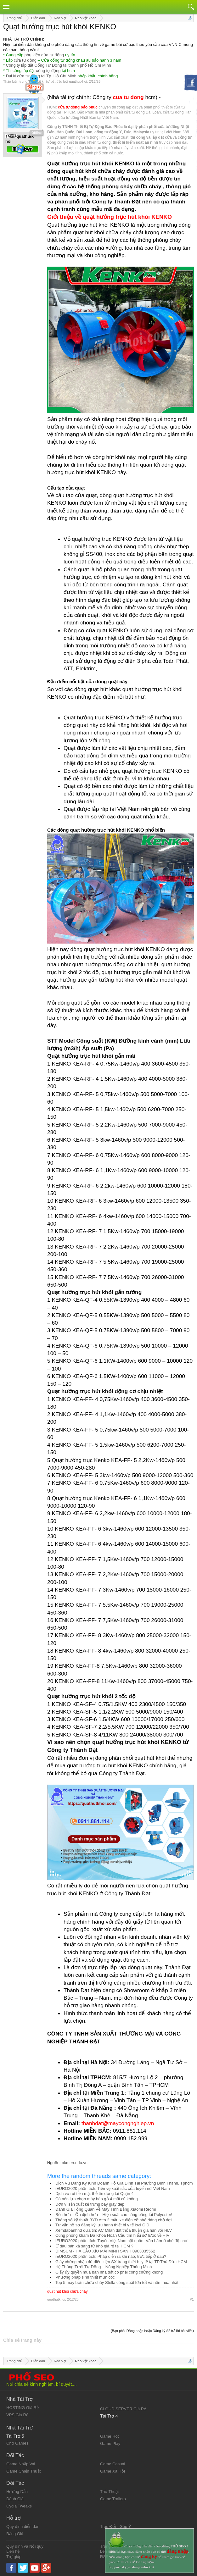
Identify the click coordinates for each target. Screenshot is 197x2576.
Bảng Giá (14, 2533)
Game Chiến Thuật (23, 2471)
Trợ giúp (13, 2556)
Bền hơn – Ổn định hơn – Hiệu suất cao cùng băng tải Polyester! (113, 2214)
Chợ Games (17, 2443)
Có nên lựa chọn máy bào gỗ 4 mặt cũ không (96, 2199)
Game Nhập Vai (20, 2464)
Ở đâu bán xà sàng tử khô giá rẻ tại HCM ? (94, 2246)
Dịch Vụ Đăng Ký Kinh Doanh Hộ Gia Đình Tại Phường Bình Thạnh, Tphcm (124, 2183)
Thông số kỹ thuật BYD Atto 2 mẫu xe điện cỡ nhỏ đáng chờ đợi (113, 2220)
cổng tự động (48, 70)
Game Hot (109, 2436)
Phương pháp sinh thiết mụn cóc (85, 2277)
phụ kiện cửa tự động (44, 55)
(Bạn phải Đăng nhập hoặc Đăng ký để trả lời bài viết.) (152, 2331)
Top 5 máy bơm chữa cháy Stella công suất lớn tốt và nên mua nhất (116, 2282)
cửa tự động (25, 60)
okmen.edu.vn (74, 2162)
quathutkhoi (78, 81)
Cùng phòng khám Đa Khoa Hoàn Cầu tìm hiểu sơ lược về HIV (112, 2235)
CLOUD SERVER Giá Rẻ (123, 2409)
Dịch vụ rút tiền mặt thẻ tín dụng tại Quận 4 (94, 2193)
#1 (192, 2299)
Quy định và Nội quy (24, 2546)
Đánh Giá (15, 2498)
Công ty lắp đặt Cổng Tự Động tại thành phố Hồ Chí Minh (58, 65)
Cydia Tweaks (19, 2506)
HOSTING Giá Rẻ (22, 2407)
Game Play (110, 2443)
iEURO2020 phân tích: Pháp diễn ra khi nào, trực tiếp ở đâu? (110, 2256)
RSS (104, 2556)
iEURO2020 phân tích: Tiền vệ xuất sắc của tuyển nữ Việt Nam (112, 2188)
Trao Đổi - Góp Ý (115, 2526)
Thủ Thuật (109, 2491)
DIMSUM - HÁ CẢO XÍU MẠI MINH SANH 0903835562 (105, 2251)
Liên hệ (13, 2551)
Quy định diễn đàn (22, 2526)
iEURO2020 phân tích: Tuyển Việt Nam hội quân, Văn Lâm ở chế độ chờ (121, 2240)
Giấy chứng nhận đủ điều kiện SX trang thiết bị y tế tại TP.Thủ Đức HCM (121, 2261)
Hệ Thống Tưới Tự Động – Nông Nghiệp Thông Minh (103, 2266)
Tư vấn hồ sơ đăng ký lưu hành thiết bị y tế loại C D (102, 2225)
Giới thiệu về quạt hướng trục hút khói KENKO (109, 217)
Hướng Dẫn (17, 2491)
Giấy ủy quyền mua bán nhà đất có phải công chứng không (109, 2272)
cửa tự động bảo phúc (78, 107)
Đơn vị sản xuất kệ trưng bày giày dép (89, 2204)
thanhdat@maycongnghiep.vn (118, 2123)
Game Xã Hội (112, 2471)
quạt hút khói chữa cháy (67, 2291)
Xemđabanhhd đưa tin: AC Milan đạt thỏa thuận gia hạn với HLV (113, 2230)
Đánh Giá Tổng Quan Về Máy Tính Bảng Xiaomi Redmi (105, 2209)
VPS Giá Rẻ (17, 2415)
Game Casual (112, 2464)
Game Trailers (113, 2498)
